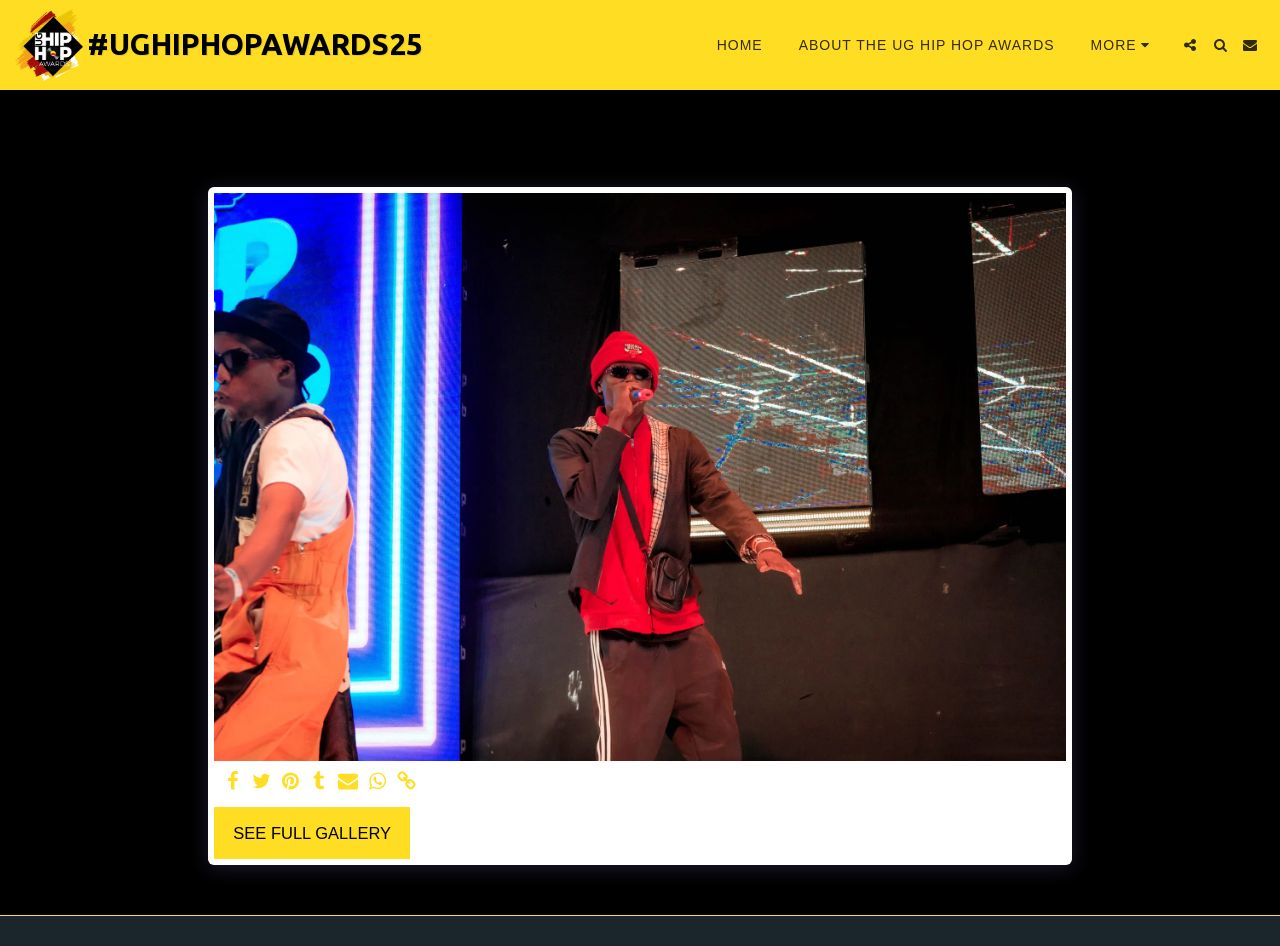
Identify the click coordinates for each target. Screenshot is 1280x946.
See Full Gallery (312, 833)
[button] (1190, 45)
